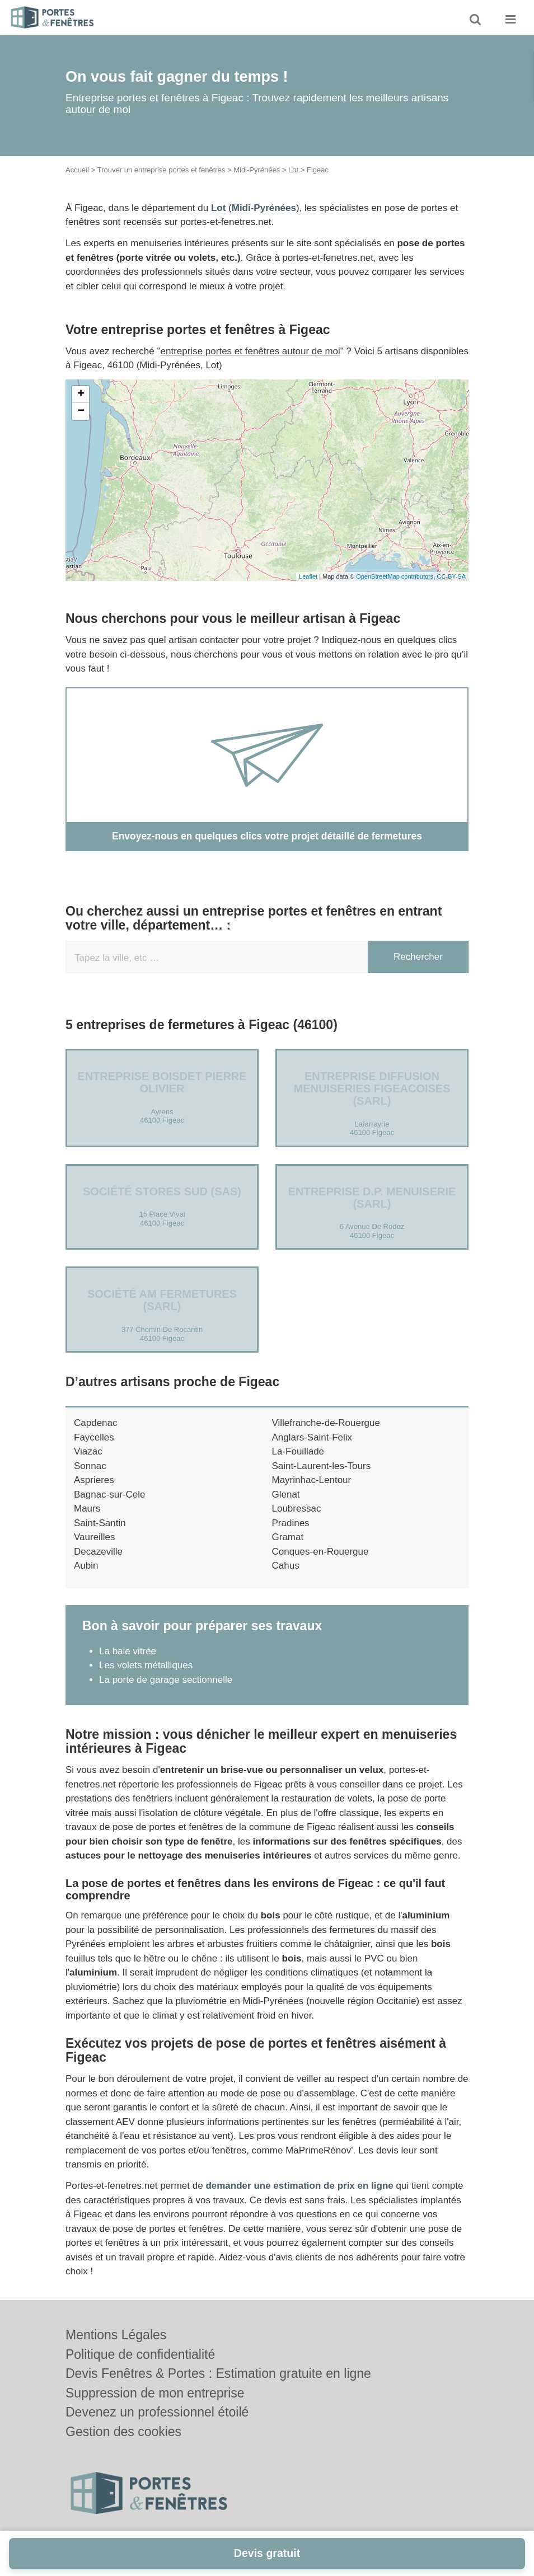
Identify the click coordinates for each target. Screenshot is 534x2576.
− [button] (81, 411)
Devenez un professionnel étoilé (157, 2412)
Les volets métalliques (146, 1665)
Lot (293, 170)
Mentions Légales (115, 2335)
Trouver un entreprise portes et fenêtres (161, 170)
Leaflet (308, 576)
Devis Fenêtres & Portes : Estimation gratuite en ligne (218, 2373)
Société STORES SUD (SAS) (162, 1191)
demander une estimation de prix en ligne (299, 2185)
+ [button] (81, 394)
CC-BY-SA (451, 576)
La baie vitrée (127, 1650)
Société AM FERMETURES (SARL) (162, 1300)
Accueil (77, 170)
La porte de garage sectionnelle (165, 1679)
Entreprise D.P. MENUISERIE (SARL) (372, 1197)
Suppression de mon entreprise (155, 2393)
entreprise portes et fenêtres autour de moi (250, 351)
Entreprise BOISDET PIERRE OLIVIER (161, 1081)
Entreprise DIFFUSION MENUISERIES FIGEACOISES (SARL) (371, 1087)
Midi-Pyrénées (256, 170)
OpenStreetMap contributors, (396, 576)
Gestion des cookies (123, 2431)
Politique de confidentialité (140, 2354)
